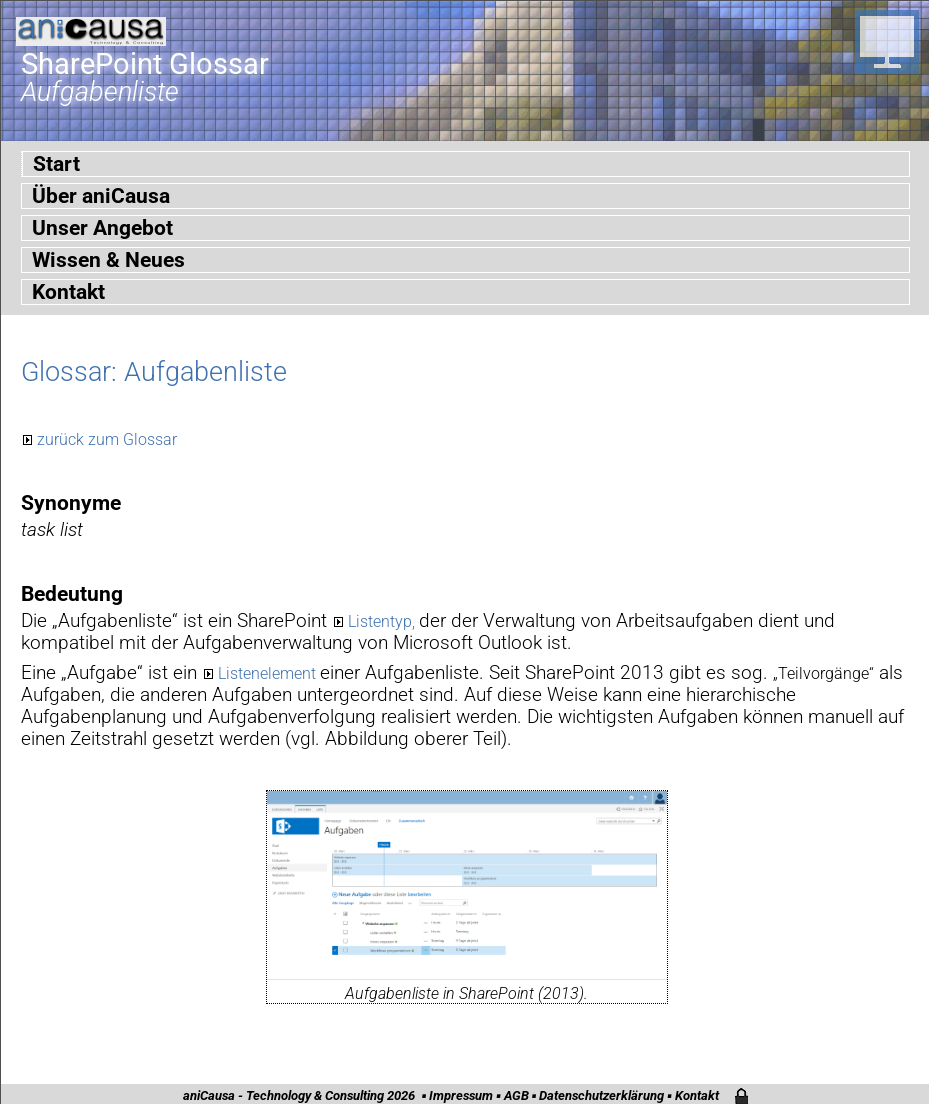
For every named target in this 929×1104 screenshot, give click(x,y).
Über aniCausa (101, 196)
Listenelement (269, 673)
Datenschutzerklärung (601, 1095)
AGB (516, 1095)
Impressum (461, 1095)
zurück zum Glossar (107, 439)
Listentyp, (383, 621)
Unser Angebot (102, 228)
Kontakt (68, 292)
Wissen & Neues (108, 260)
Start (56, 164)
